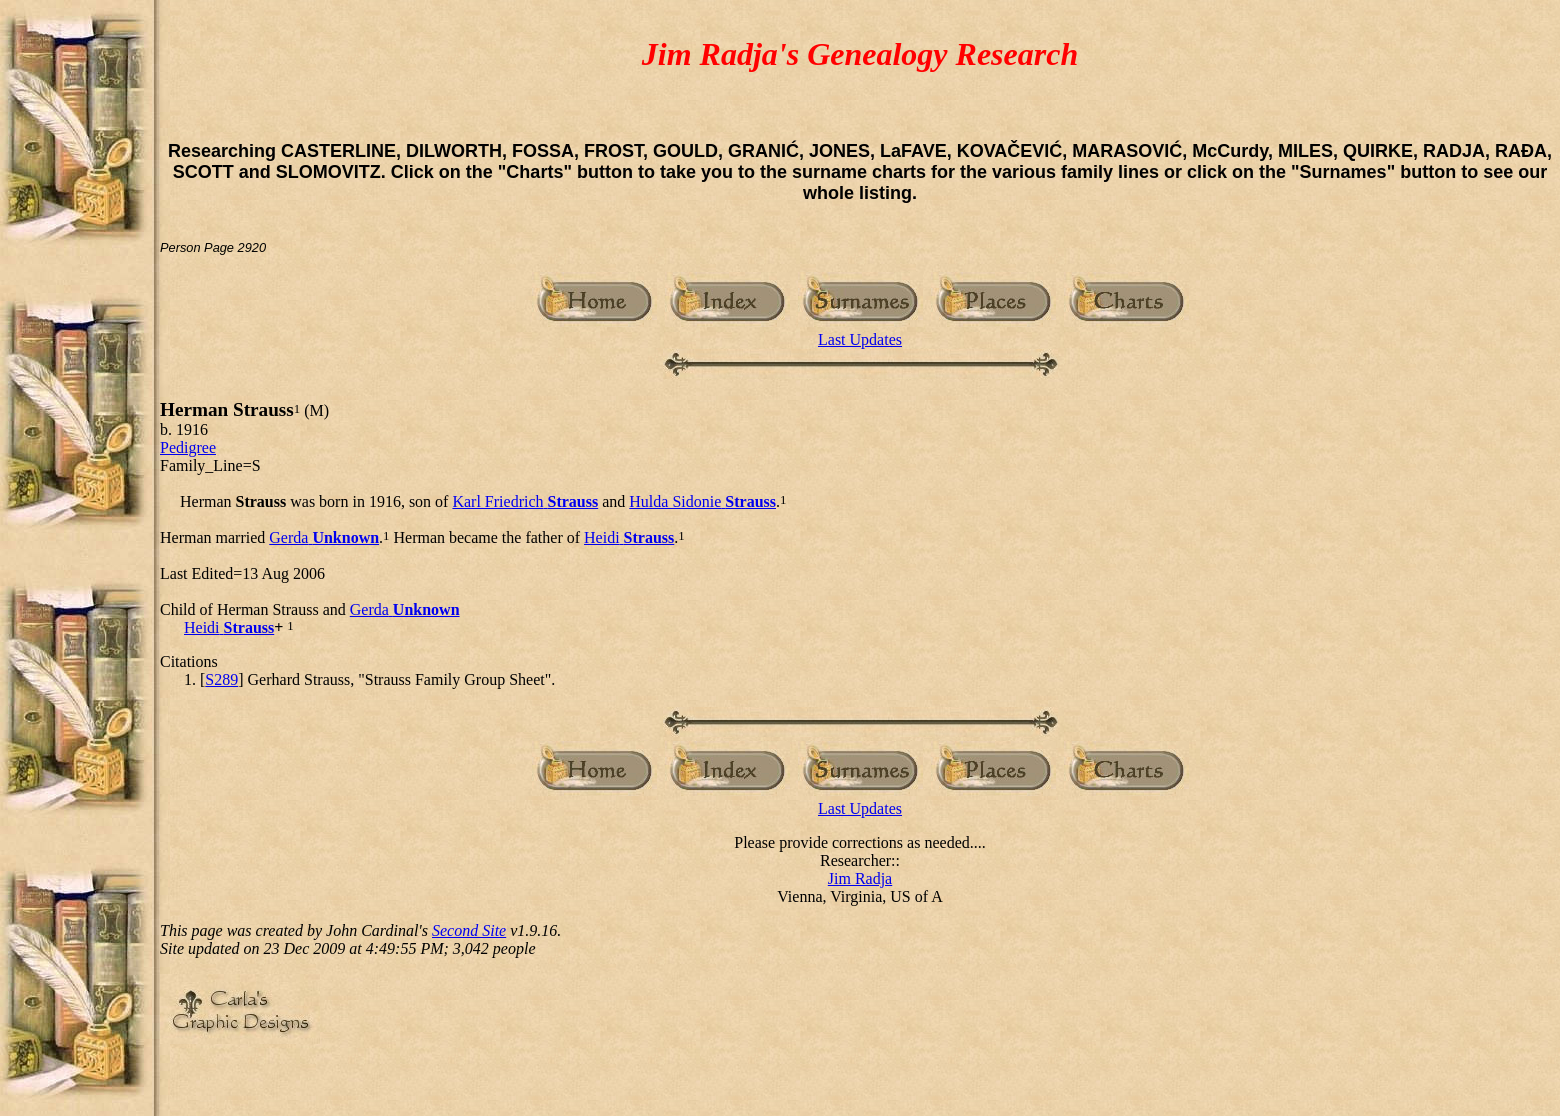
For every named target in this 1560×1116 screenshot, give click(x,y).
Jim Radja (860, 878)
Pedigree (188, 447)
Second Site (469, 930)
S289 (221, 679)
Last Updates (860, 339)
